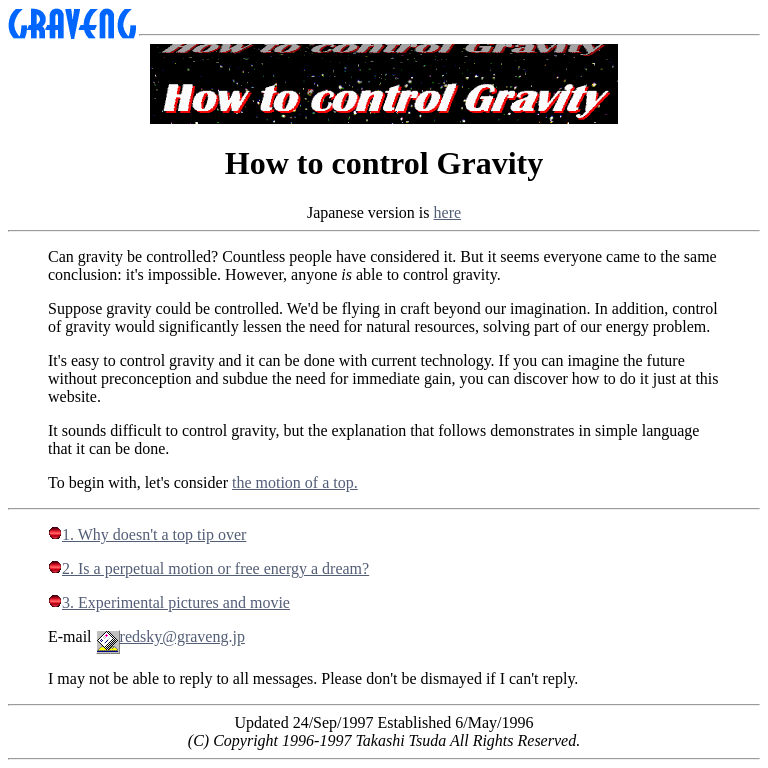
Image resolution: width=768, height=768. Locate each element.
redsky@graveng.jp (170, 636)
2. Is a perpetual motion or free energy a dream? (208, 568)
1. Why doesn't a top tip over (147, 534)
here (448, 212)
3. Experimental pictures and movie (169, 602)
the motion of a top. (295, 482)
